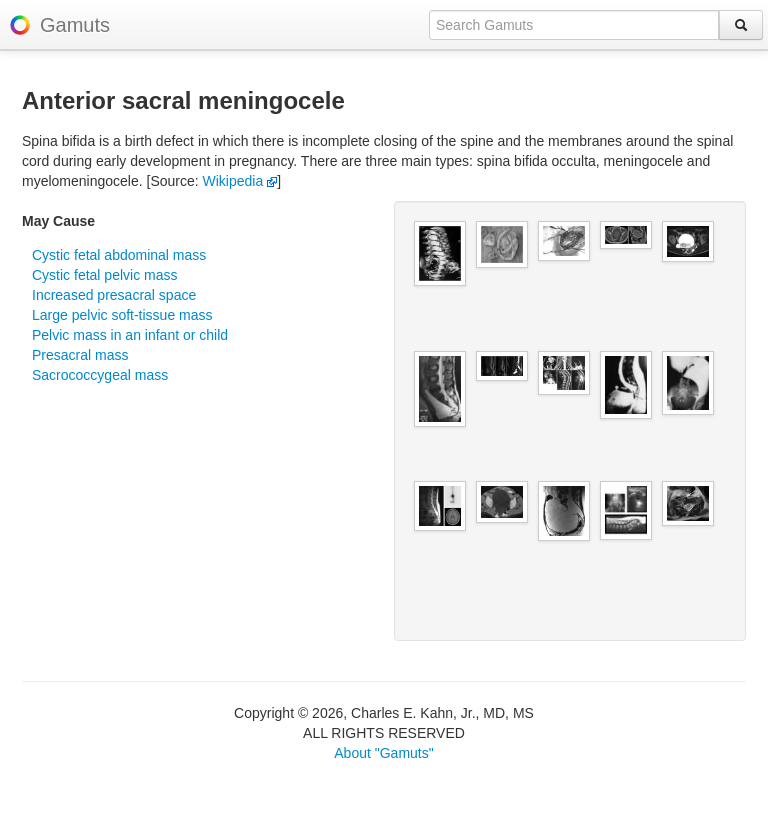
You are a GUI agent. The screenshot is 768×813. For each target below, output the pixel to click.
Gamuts (75, 25)
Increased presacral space (114, 295)
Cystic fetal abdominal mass (119, 255)
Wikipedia (240, 181)
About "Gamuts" (383, 753)
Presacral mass (80, 355)
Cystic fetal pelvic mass (104, 275)
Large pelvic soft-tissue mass (122, 315)
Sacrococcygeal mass (100, 375)
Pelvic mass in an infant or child (130, 335)
